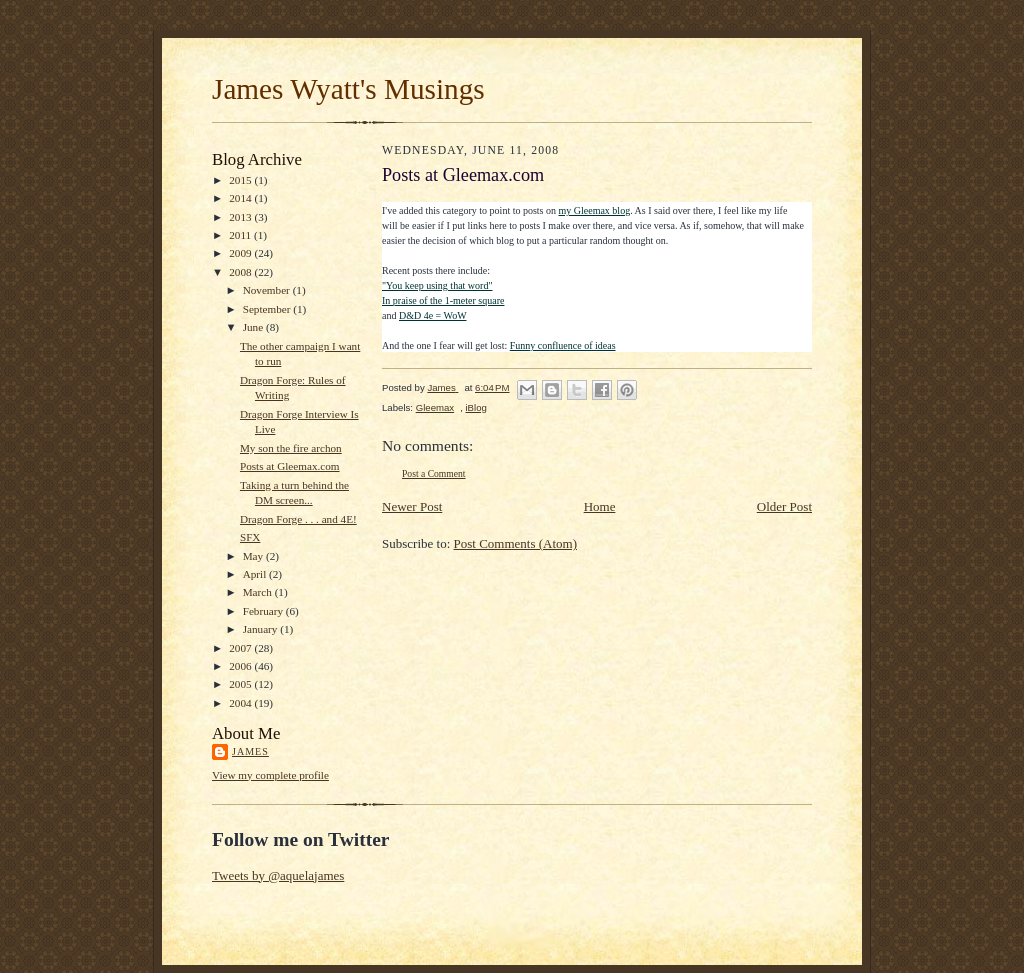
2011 (241, 235)
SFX (250, 537)
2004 (241, 703)
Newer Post (412, 506)
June (254, 327)
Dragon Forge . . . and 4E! (298, 519)
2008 (241, 272)
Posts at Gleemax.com (290, 466)
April (256, 574)
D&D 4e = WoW (433, 315)
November (268, 290)
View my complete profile (270, 775)
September (268, 309)
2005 (241, 684)
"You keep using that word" (437, 285)
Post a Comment (434, 473)
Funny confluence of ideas (563, 345)
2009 (241, 253)
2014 (241, 198)
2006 (241, 666)
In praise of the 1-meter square (443, 300)
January (262, 629)
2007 (241, 648)
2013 (241, 217)
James (250, 751)
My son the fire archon (291, 448)
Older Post (784, 506)
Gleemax (435, 407)
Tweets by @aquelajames (278, 875)
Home (600, 506)
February (264, 611)
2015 (241, 180)
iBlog (475, 407)
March (259, 592)
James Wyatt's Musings (348, 89)
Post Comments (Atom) (516, 543)
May (254, 556)
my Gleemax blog (595, 210)
